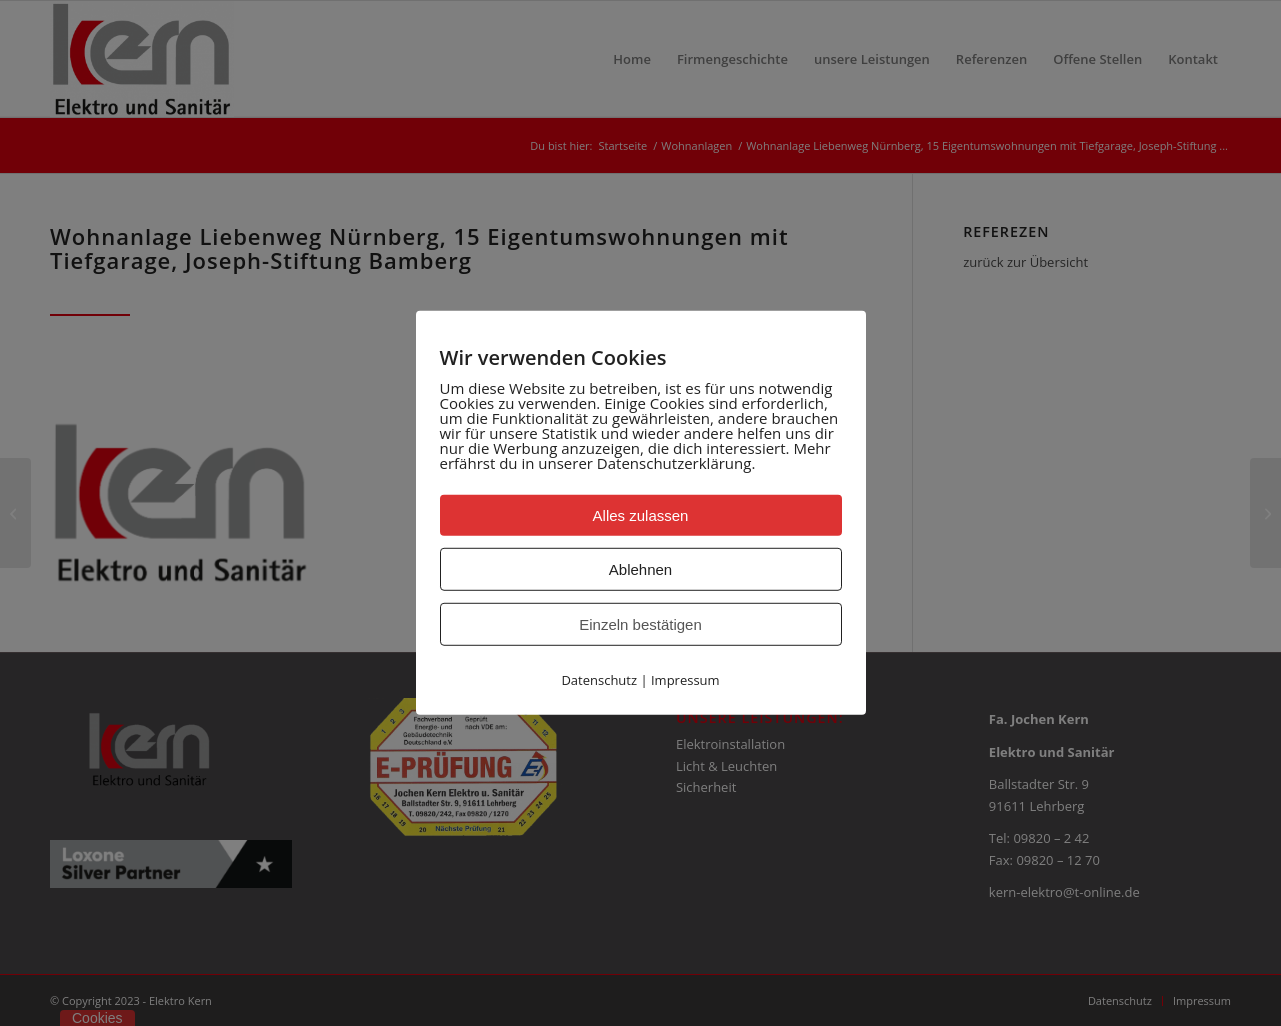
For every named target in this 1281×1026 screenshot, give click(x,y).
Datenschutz (599, 680)
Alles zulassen (641, 515)
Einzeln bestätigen (640, 624)
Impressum (685, 680)
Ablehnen (640, 569)
